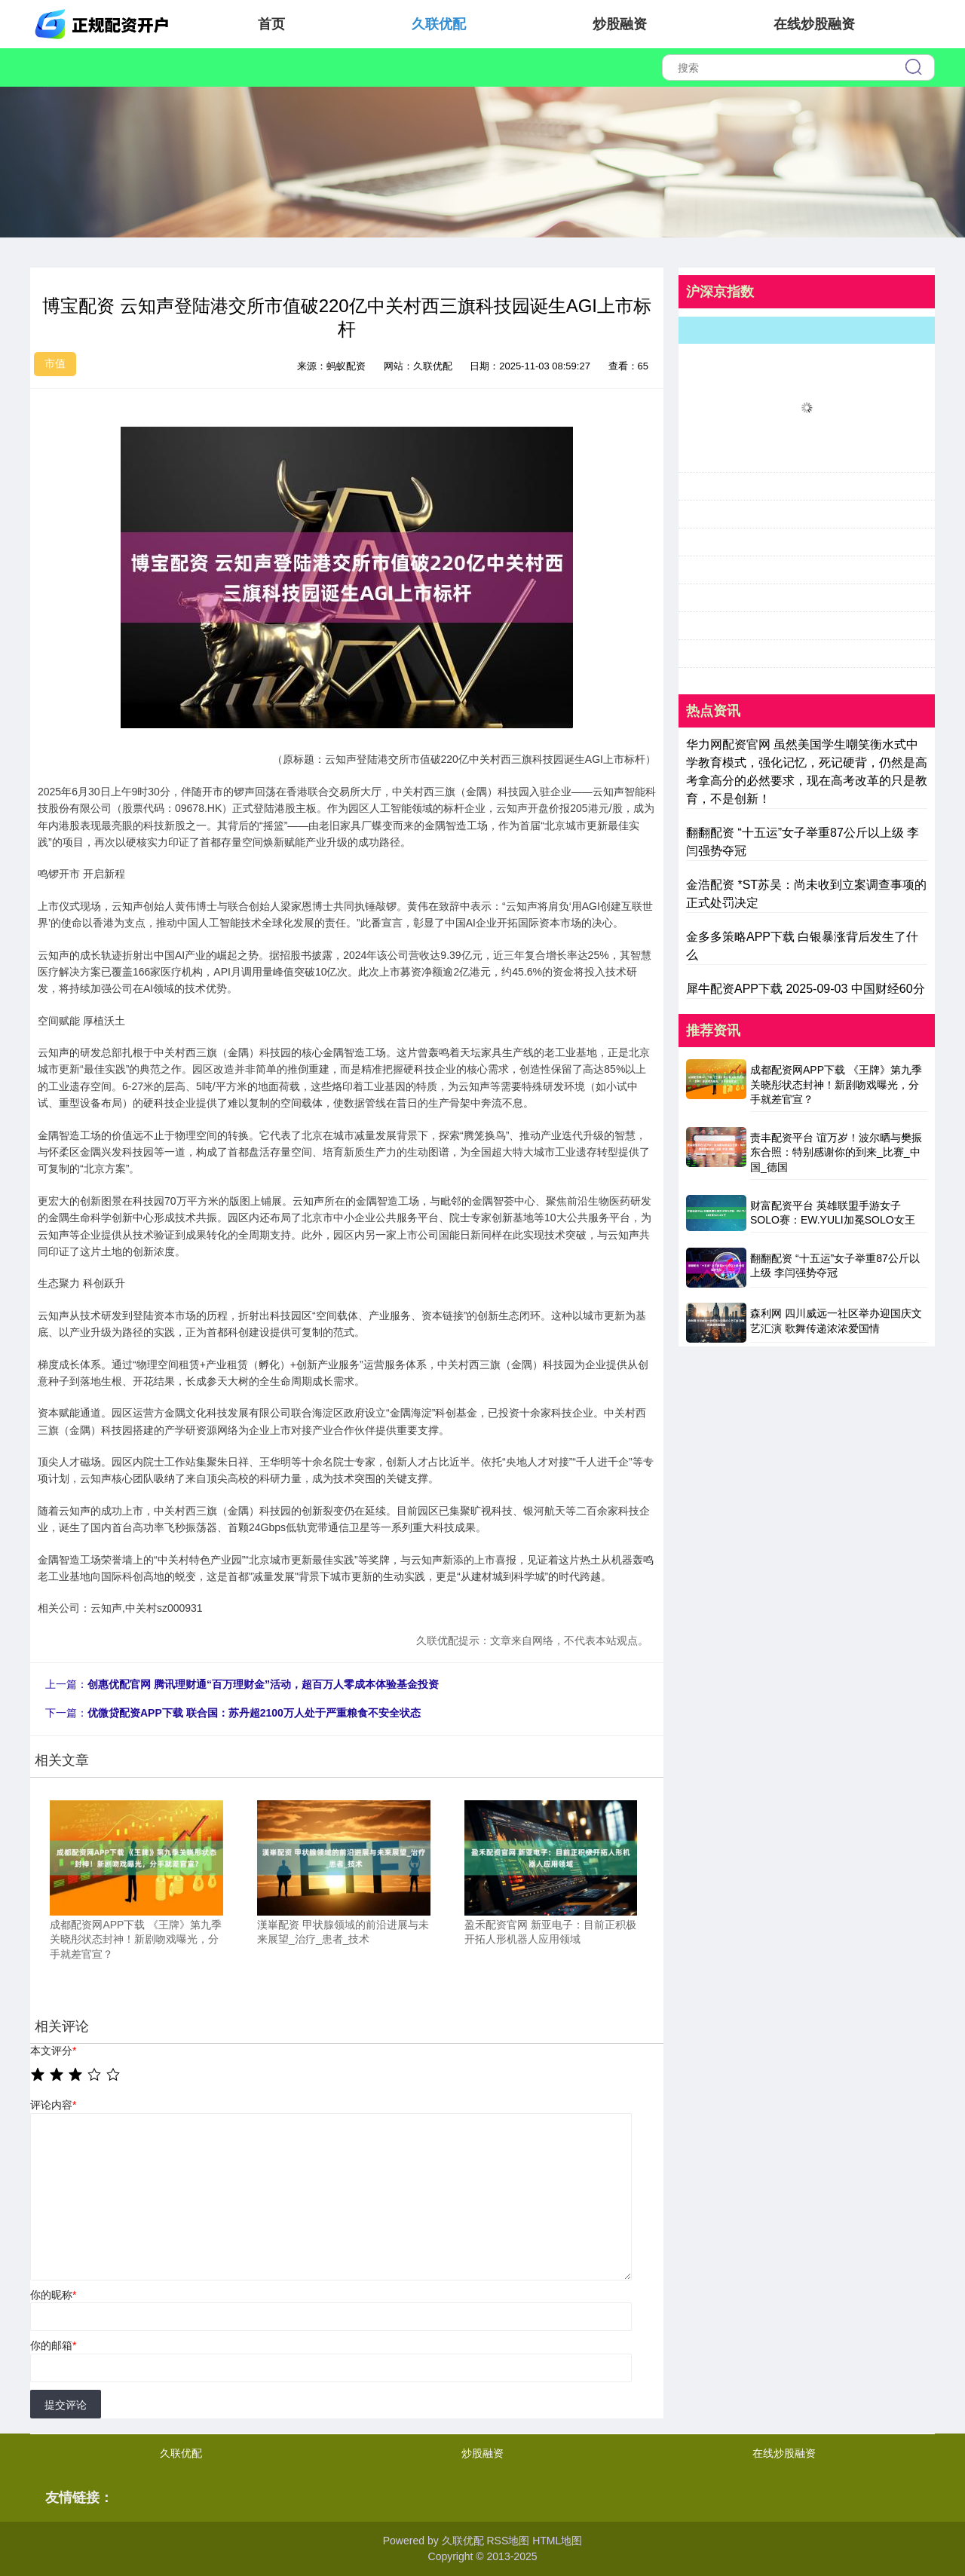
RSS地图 (507, 2541)
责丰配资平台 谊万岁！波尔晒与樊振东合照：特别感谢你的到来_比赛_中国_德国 (836, 1152)
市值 (55, 363)
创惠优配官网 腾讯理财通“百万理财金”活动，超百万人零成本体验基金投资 (263, 1684)
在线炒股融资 (814, 24)
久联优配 (439, 24)
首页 (271, 24)
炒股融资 (620, 24)
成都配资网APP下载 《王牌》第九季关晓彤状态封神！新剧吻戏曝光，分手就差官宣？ (836, 1084)
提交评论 (65, 2405)
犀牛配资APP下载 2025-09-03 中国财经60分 (805, 988)
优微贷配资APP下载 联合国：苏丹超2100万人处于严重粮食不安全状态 (254, 1713)
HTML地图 (557, 2541)
